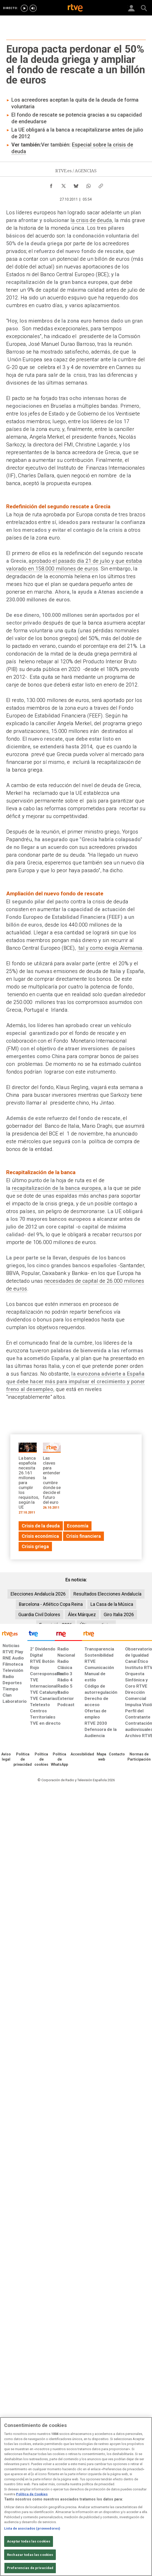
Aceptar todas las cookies (28, 2541)
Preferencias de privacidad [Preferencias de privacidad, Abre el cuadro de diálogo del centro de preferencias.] (30, 2568)
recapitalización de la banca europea (56, 1188)
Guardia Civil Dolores (39, 1614)
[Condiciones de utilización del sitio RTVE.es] (6, 1757)
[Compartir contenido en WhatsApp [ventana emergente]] (88, 185)
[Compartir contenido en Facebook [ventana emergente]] (51, 185)
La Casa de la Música (111, 1604)
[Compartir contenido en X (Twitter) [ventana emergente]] (63, 185)
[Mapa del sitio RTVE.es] (101, 1757)
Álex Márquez (82, 1614)
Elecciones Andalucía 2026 (38, 1594)
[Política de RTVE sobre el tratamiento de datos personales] (22, 1759)
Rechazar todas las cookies (30, 2555)
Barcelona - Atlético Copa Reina (51, 1604)
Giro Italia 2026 (119, 1614)
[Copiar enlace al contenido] (101, 185)
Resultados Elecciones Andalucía (107, 1594)
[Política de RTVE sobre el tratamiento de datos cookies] (41, 1759)
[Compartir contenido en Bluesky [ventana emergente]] (76, 185)
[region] (76, 2496)
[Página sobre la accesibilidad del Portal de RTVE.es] (82, 1754)
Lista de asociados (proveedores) (32, 2528)
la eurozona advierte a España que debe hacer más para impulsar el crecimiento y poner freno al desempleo (75, 1381)
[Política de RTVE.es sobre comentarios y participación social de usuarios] (139, 1757)
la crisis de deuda (91, 220)
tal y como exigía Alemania (109, 948)
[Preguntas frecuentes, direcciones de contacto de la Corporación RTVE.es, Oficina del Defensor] (117, 1754)
